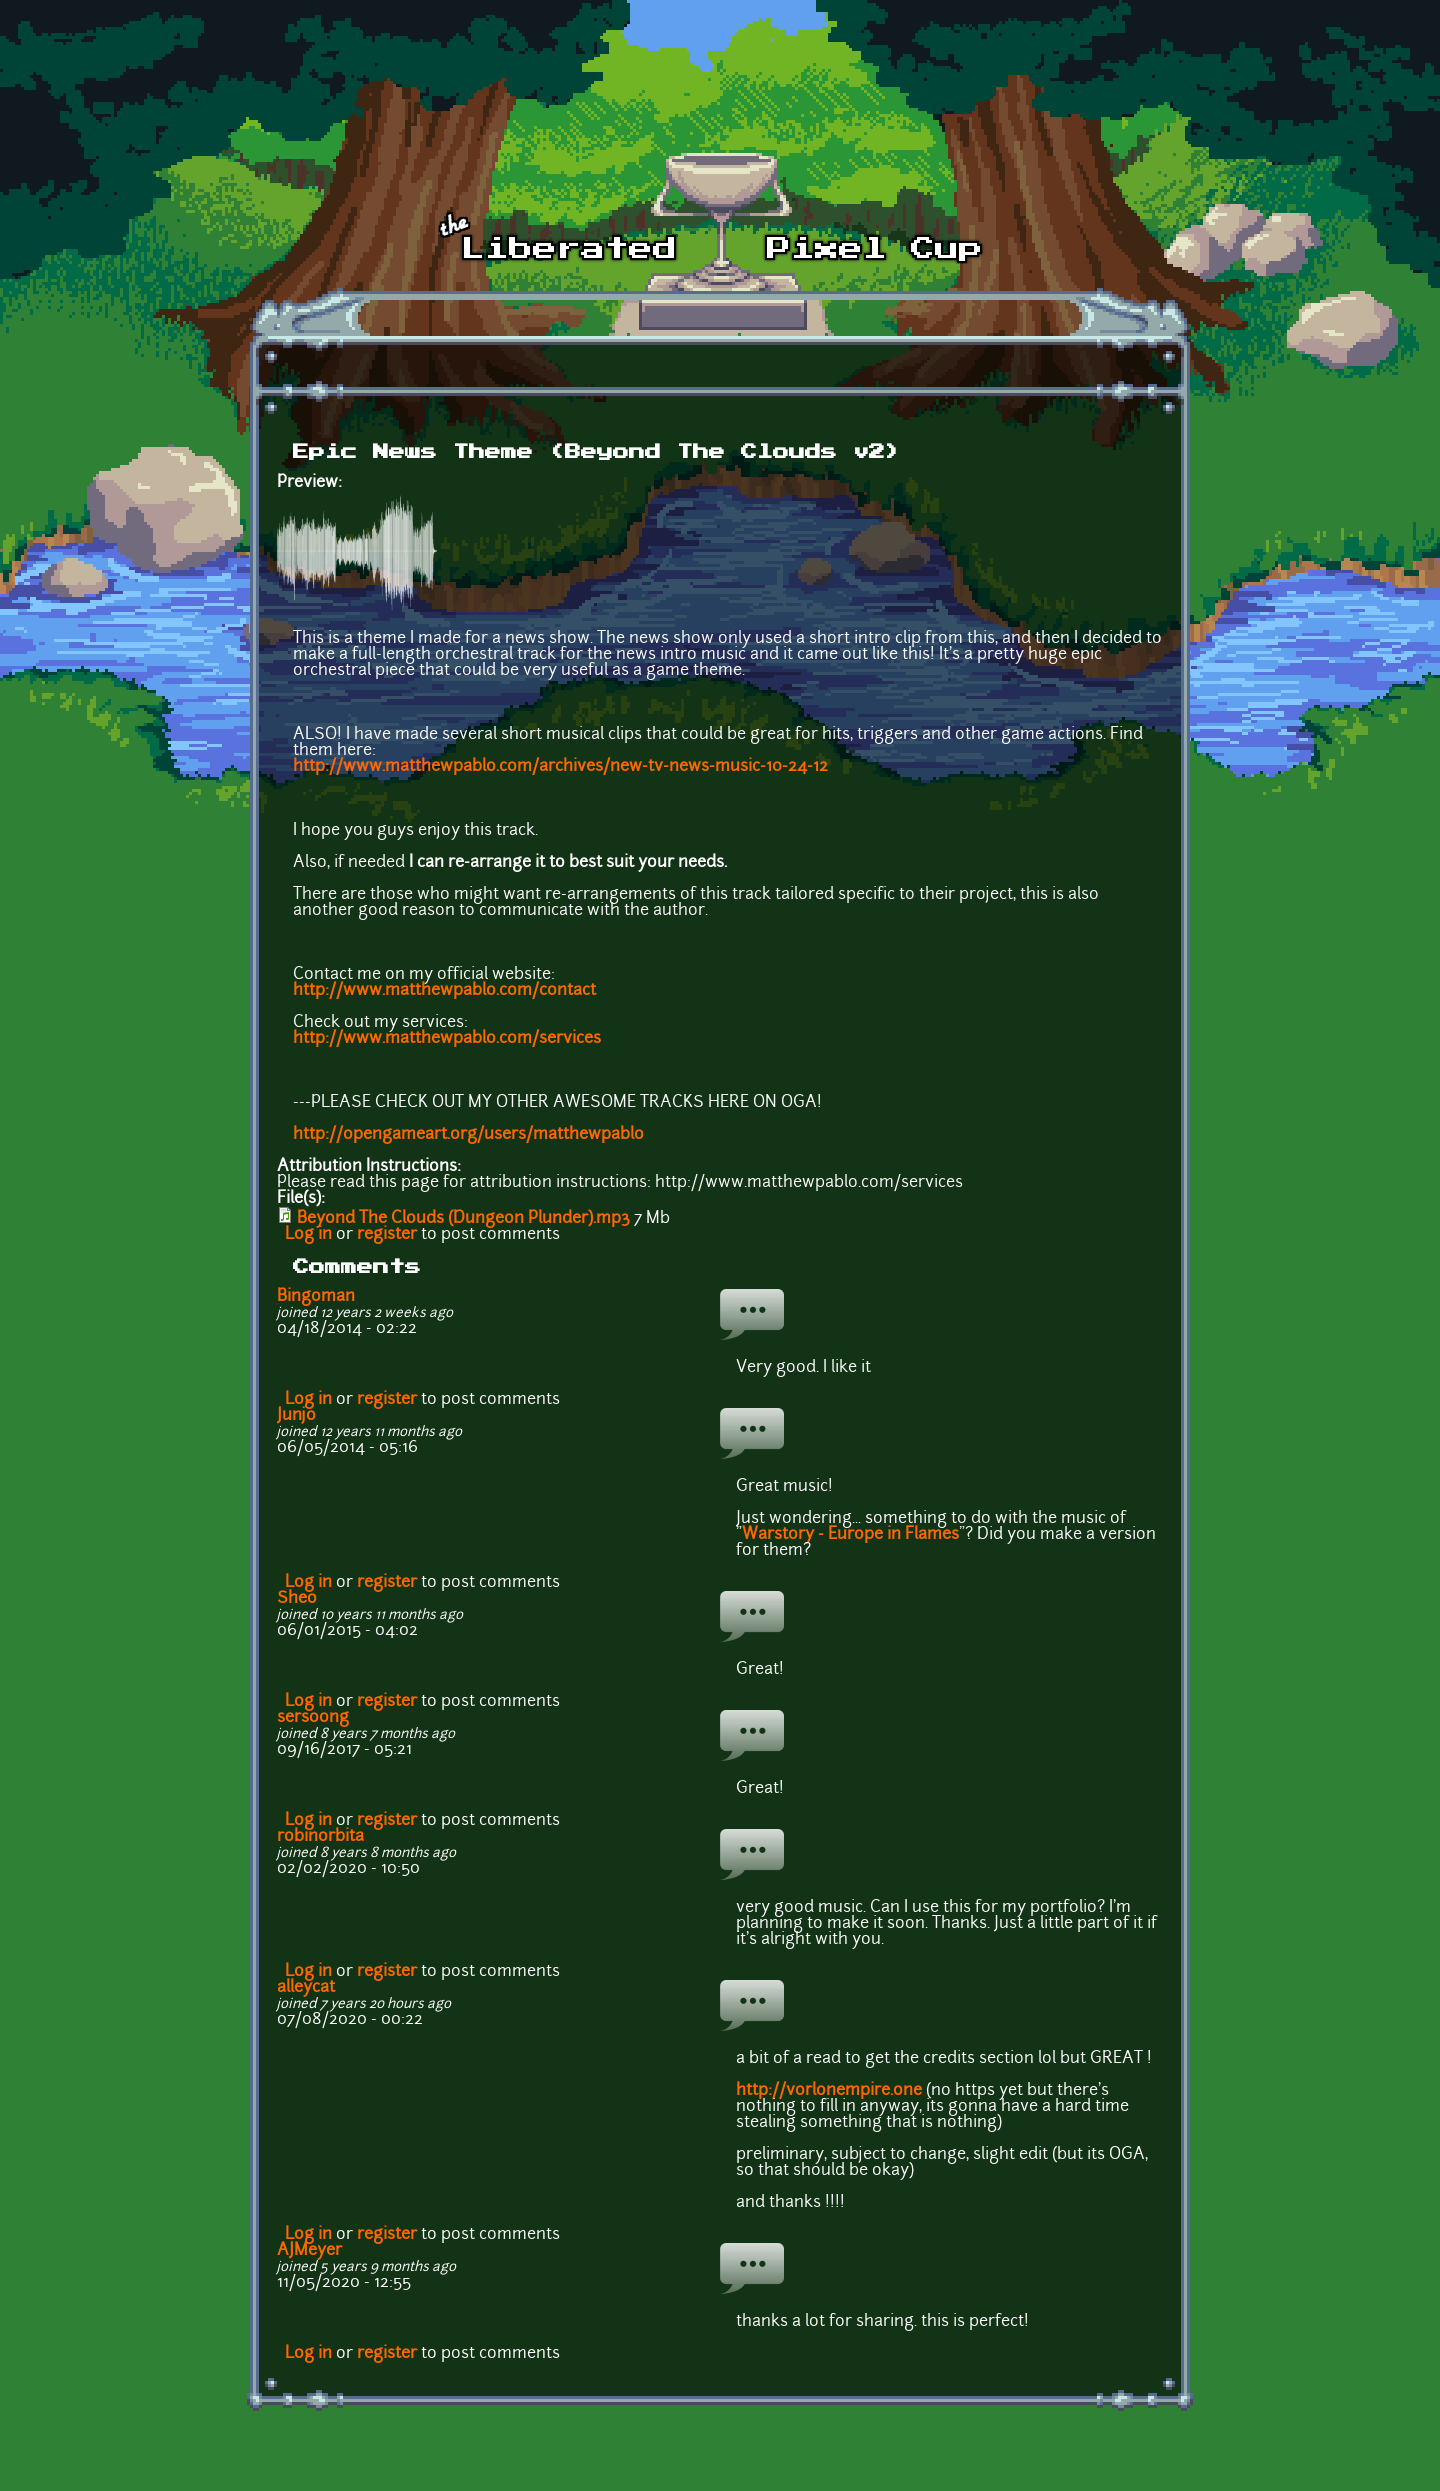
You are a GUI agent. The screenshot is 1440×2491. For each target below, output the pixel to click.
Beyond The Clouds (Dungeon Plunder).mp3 (463, 1219)
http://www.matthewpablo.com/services (447, 1039)
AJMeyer (309, 2251)
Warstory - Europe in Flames (850, 1535)
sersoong (313, 1718)
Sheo (297, 1599)
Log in (308, 1235)
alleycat (306, 1988)
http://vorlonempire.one (829, 2091)
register (387, 1235)
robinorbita (320, 1837)
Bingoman (316, 1297)
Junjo (296, 1416)
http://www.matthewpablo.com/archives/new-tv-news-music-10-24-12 (560, 767)
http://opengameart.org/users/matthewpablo (468, 1135)
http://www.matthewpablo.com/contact (444, 991)
